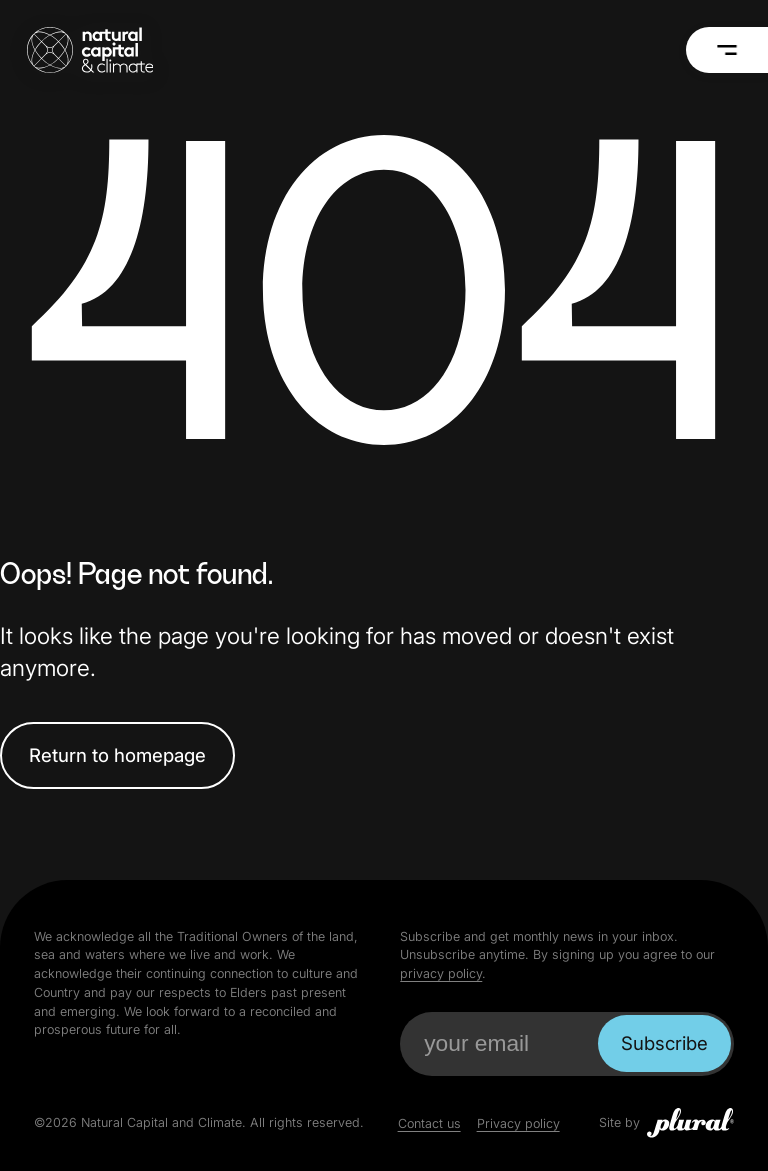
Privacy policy (518, 1123)
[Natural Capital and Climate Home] (90, 50)
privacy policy (441, 973)
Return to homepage (117, 754)
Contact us (429, 1123)
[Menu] (727, 50)
